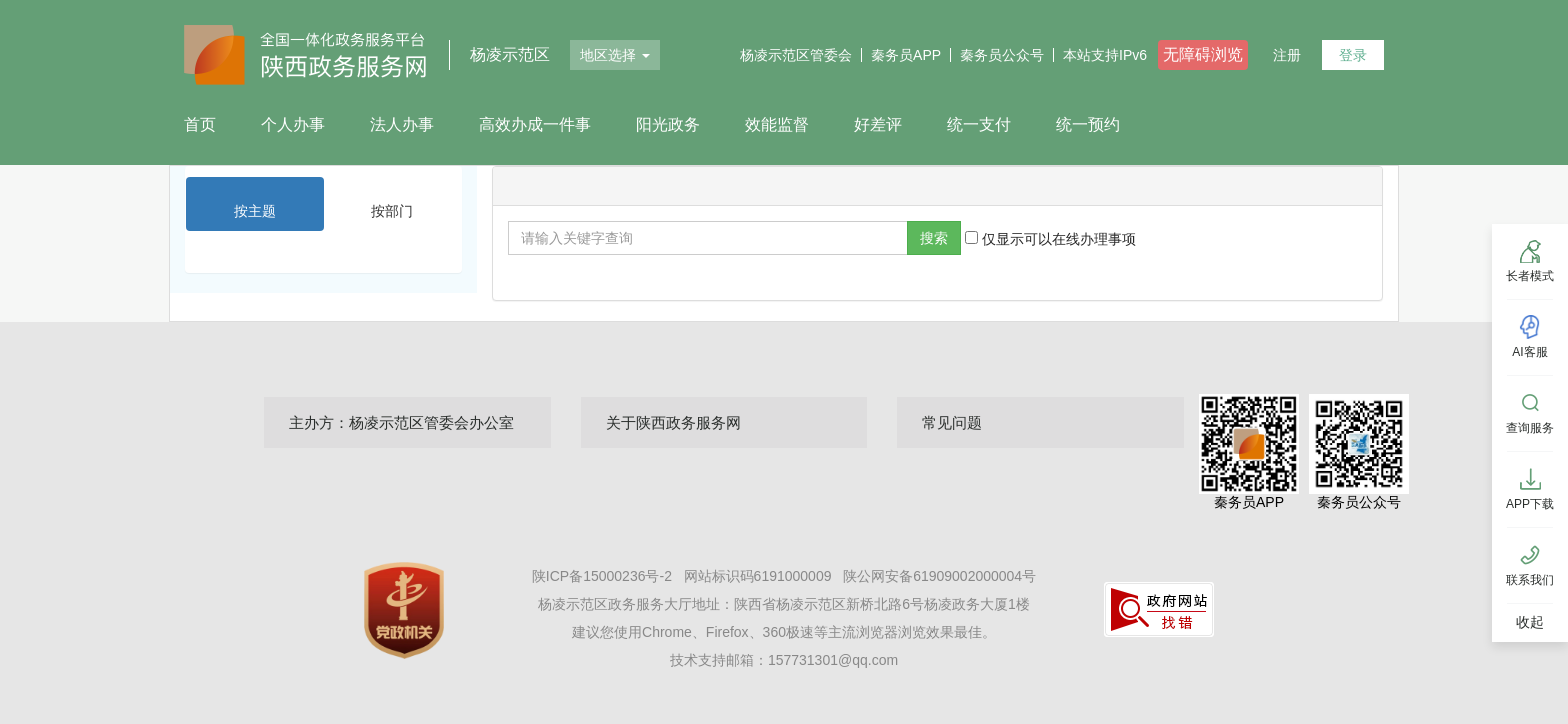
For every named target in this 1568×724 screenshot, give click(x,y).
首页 (200, 124)
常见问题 (952, 422)
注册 (1287, 55)
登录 (1353, 55)
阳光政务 (668, 124)
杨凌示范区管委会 (796, 55)
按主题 (255, 211)
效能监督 (777, 124)
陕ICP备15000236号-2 (604, 576)
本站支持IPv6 (1105, 55)
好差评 (878, 124)
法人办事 (402, 124)
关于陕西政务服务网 (673, 422)
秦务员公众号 (1002, 55)
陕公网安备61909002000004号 (939, 576)
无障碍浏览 (1203, 54)
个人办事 (293, 124)
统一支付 (979, 124)
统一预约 (1088, 124)
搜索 (934, 238)
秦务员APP (906, 55)
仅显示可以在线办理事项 (1050, 239)
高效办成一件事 (535, 124)
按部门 (392, 211)
